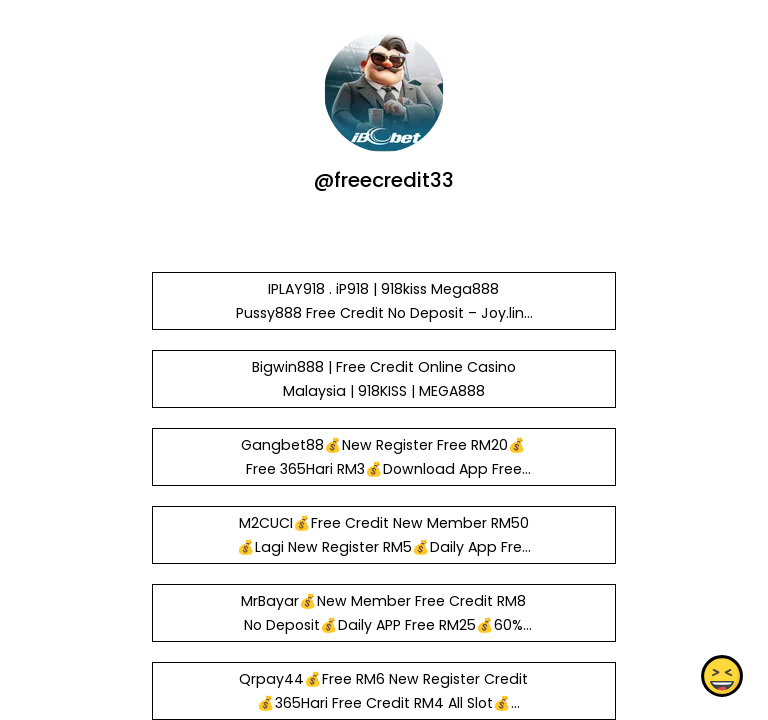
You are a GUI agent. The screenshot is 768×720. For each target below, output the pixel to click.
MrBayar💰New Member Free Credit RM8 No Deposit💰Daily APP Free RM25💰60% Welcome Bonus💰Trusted (383, 625)
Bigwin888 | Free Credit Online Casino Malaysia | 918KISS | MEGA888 (384, 379)
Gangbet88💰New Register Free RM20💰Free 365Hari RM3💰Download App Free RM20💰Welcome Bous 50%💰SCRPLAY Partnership (383, 481)
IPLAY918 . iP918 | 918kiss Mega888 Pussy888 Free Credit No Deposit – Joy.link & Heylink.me (383, 313)
